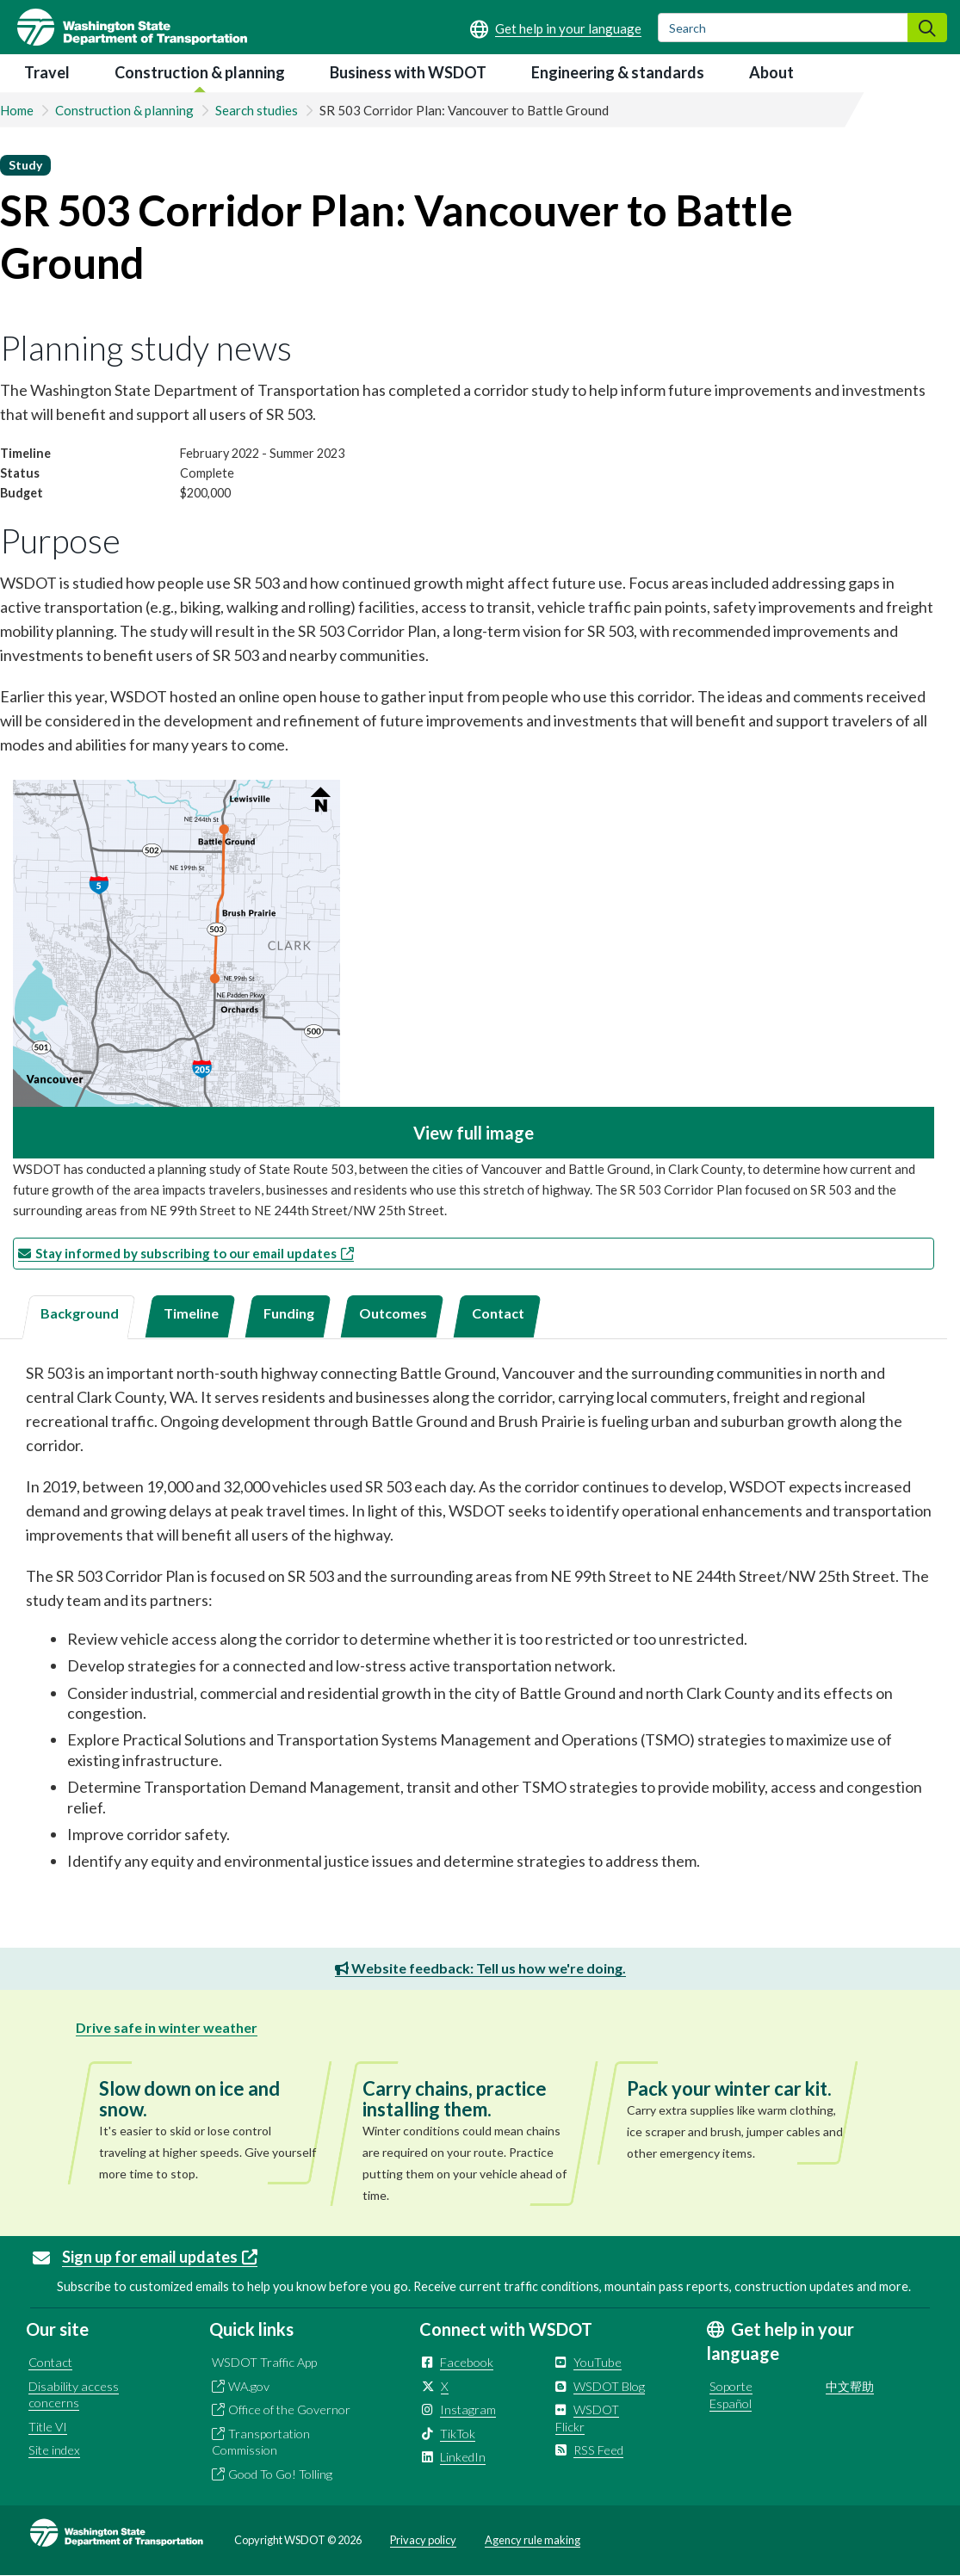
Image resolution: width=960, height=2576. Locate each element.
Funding (288, 1313)
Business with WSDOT (408, 72)
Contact (498, 1313)
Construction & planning (200, 72)
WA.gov (248, 2386)
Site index (54, 2450)
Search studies (256, 110)
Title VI (47, 2426)
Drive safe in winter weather (166, 2027)
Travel (47, 72)
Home (17, 110)
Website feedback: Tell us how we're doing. (480, 1968)
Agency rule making (532, 2540)
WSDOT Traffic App (264, 2362)
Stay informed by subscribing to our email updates (194, 1253)
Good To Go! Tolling (280, 2474)
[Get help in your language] (555, 28)
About (771, 72)
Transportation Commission (261, 2442)
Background (79, 1313)
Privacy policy (423, 2540)
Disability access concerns (73, 2395)
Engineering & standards (617, 72)
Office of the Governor (289, 2409)
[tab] (78, 1317)
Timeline (191, 1313)
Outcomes (393, 1313)
